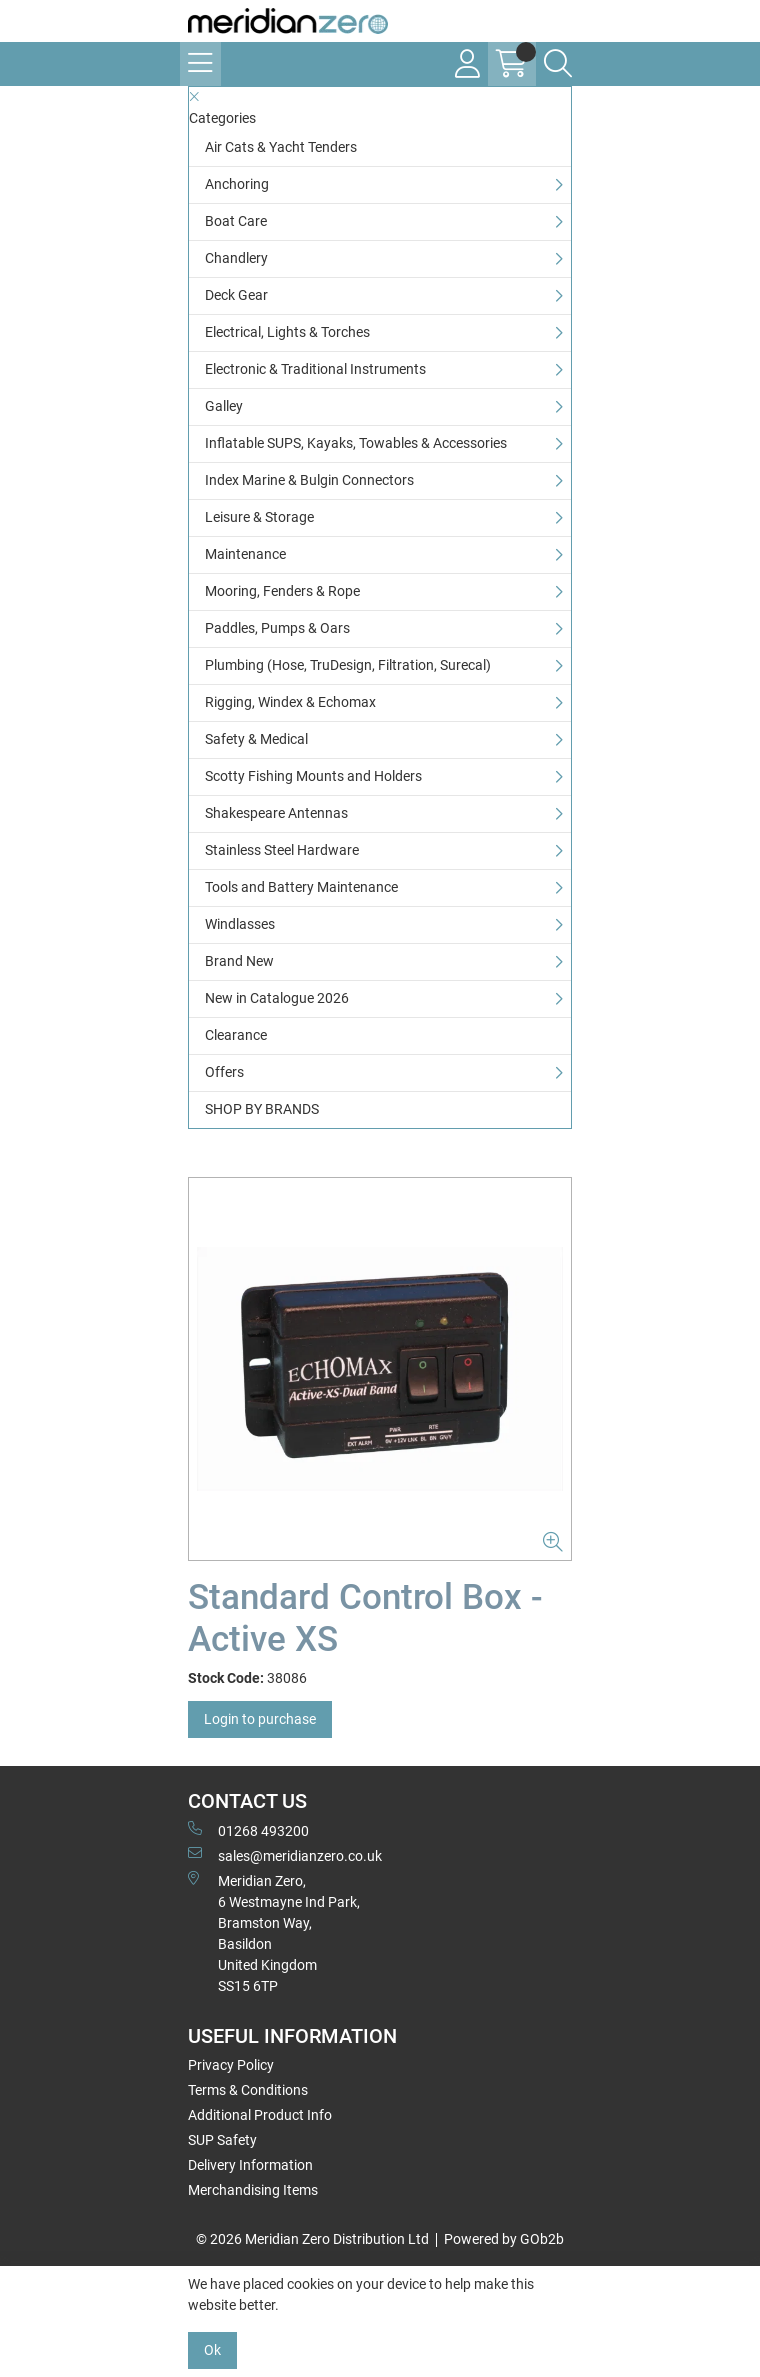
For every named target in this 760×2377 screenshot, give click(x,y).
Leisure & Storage (259, 517)
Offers (224, 1072)
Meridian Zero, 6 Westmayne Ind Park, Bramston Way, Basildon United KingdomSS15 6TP (274, 1932)
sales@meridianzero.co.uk (285, 1855)
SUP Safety (222, 2140)
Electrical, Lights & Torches (287, 332)
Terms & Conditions (248, 2090)
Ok (212, 2350)
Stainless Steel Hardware (282, 850)
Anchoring (237, 184)
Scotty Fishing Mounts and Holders (313, 776)
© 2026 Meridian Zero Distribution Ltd (312, 2239)
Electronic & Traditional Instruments (315, 369)
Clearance (236, 1035)
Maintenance (245, 554)
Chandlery (236, 258)
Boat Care (236, 221)
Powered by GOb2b (504, 2239)
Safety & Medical (256, 739)
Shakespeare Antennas (276, 813)
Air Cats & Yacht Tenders (281, 147)
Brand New (239, 961)
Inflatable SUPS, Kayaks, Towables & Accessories (356, 443)
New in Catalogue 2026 (277, 998)
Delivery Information (250, 2165)
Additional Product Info (260, 2115)
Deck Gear (236, 295)
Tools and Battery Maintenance (301, 887)
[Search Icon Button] (558, 64)
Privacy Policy (231, 2065)
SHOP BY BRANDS (262, 1109)
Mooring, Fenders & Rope (282, 591)
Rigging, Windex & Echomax (290, 702)
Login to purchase (260, 1719)
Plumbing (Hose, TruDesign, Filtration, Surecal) (348, 665)
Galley (224, 406)
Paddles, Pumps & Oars (277, 628)
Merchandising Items (253, 2190)
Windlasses (240, 924)
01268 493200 (248, 1830)
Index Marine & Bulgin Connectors (309, 480)
